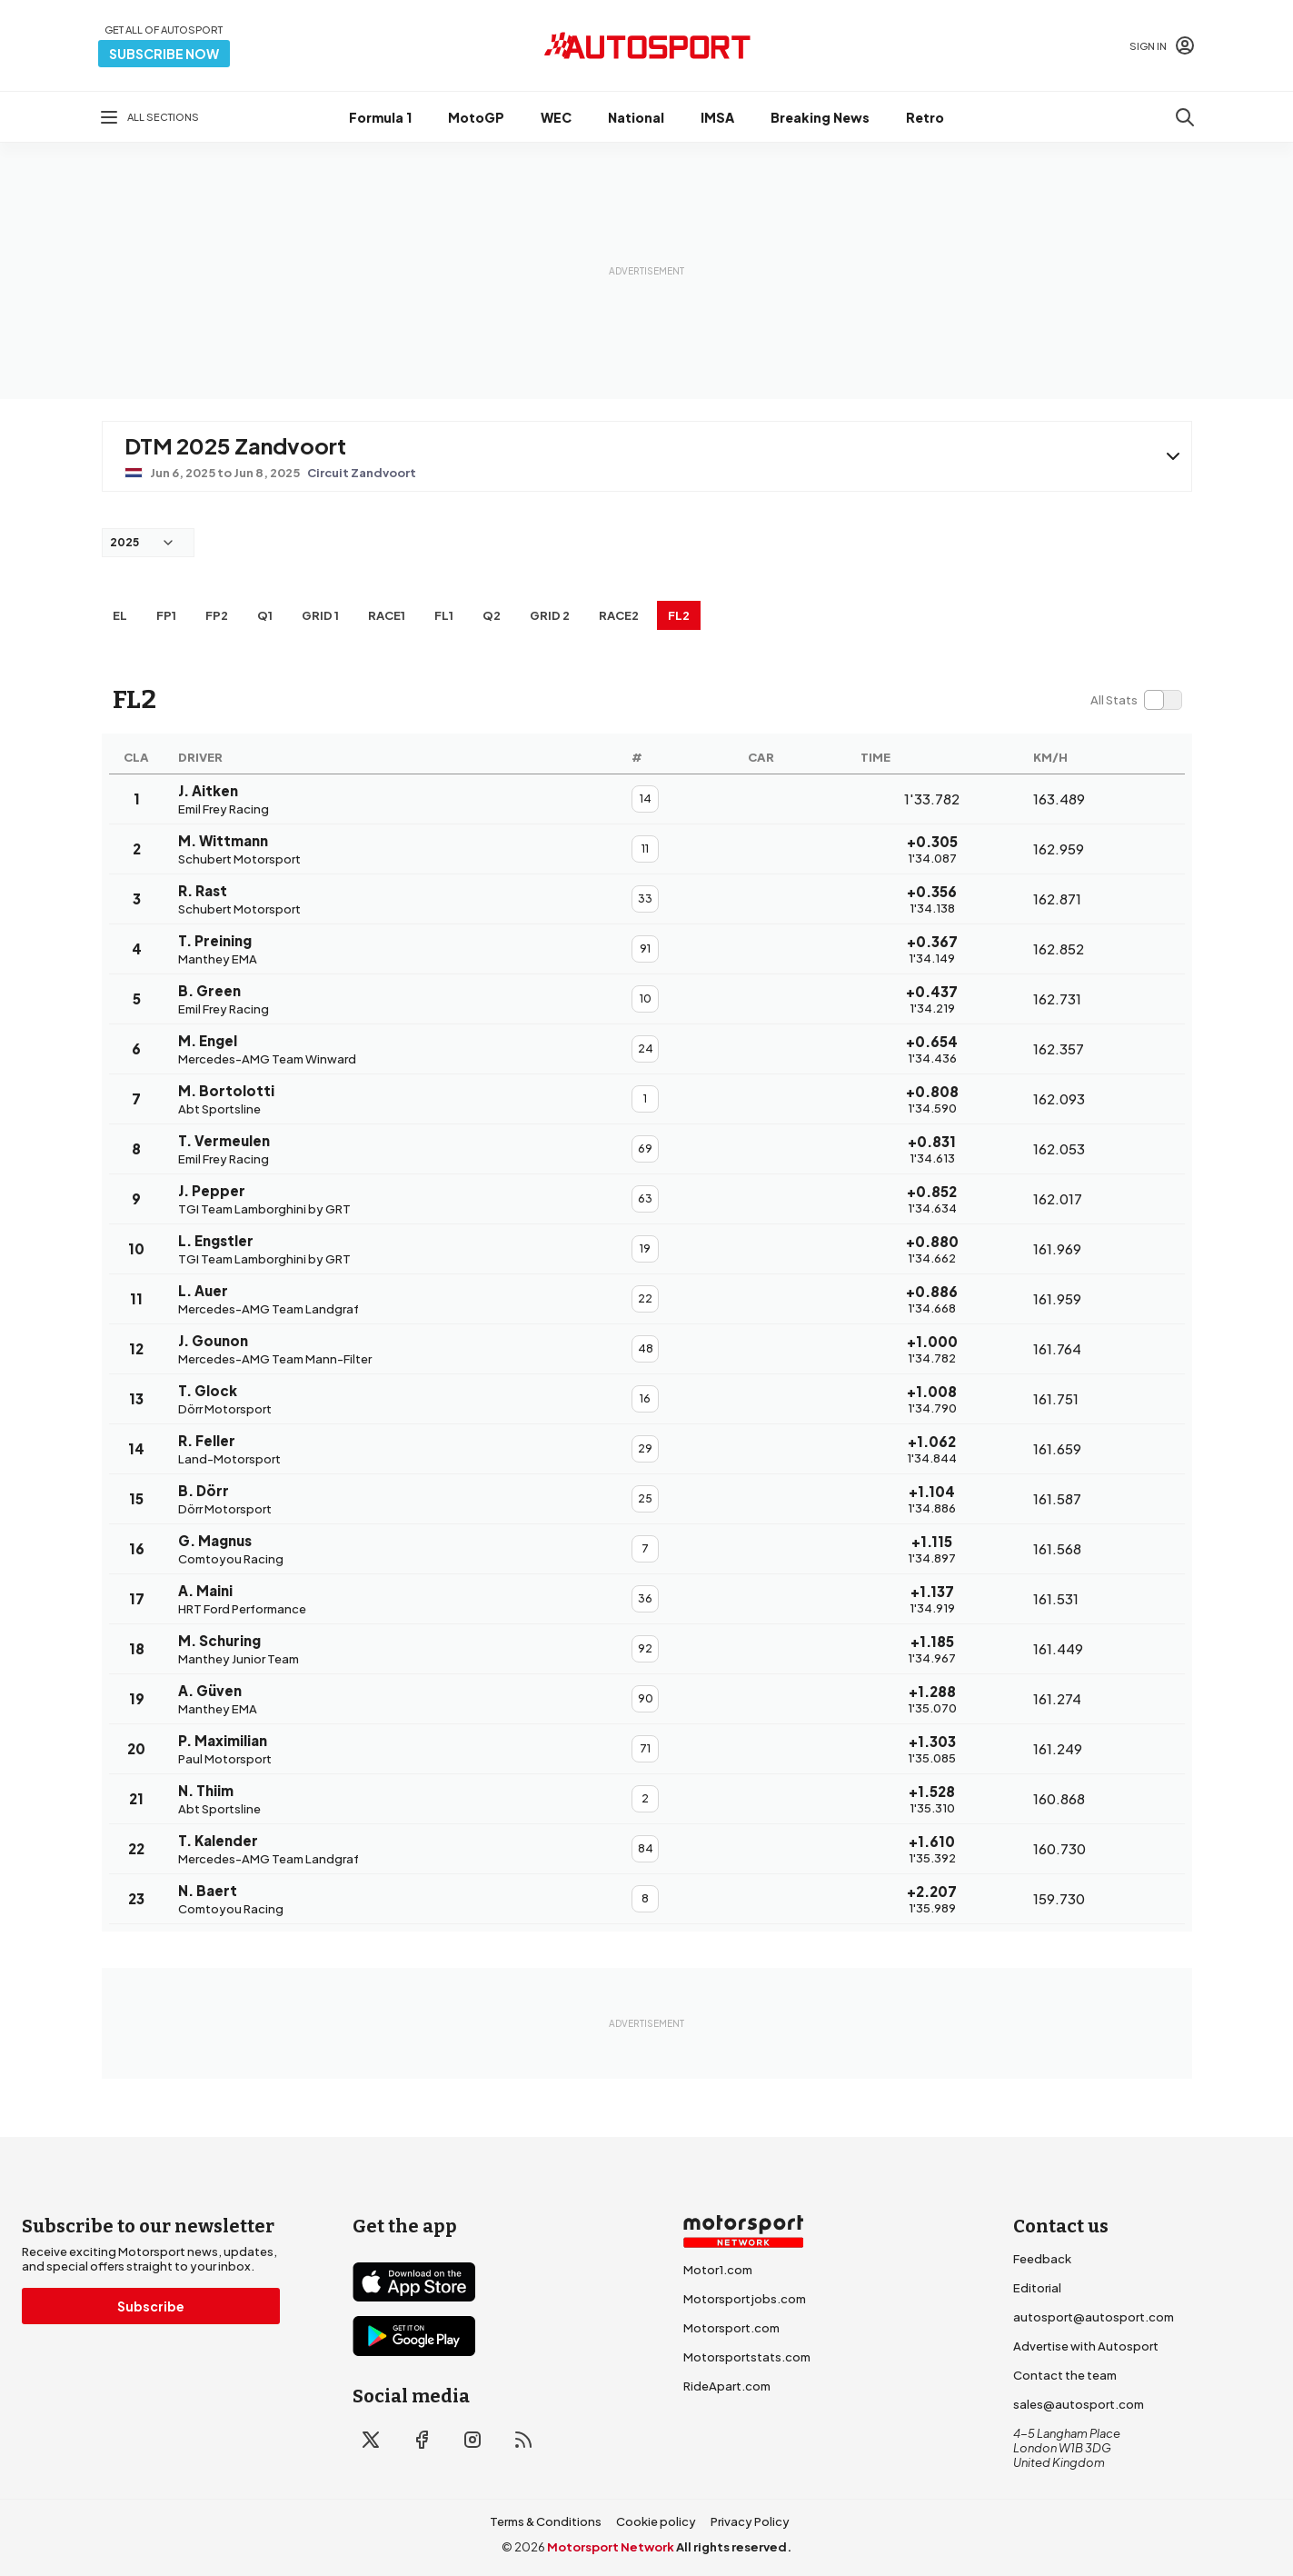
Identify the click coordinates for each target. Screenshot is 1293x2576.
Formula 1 (380, 117)
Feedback (1042, 2259)
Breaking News (820, 117)
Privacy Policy (750, 2521)
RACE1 (386, 615)
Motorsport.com (731, 2328)
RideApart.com (727, 2386)
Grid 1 (320, 615)
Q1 (265, 615)
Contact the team (1065, 2375)
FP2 (216, 615)
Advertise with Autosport (1086, 2346)
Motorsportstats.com (747, 2357)
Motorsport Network (610, 2547)
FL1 (443, 615)
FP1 (166, 615)
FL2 (679, 615)
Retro (925, 117)
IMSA (717, 117)
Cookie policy (656, 2521)
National (636, 117)
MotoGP (476, 117)
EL (120, 615)
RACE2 (619, 615)
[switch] (1135, 700)
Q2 (491, 615)
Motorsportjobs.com (744, 2298)
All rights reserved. (733, 2547)
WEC (556, 117)
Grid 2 (550, 615)
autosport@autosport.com (1093, 2317)
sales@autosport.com (1078, 2404)
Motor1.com (717, 2269)
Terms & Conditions (546, 2521)
